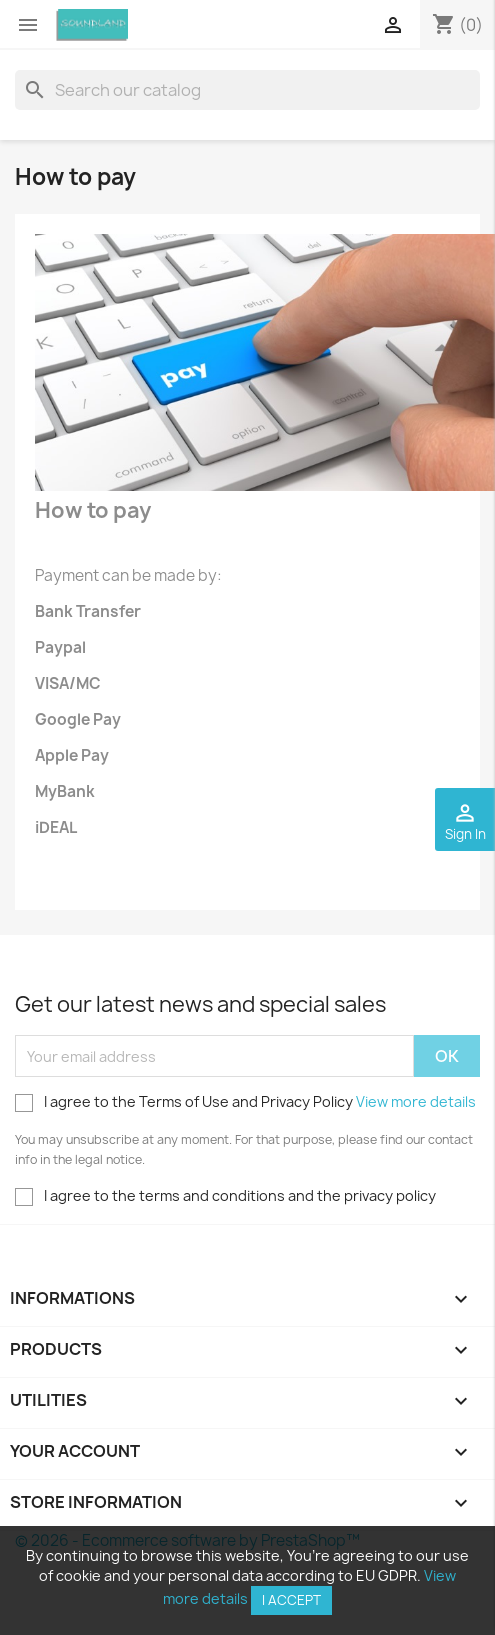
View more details (416, 1101)
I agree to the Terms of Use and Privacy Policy (245, 1102)
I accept (291, 1600)
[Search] (247, 90)
